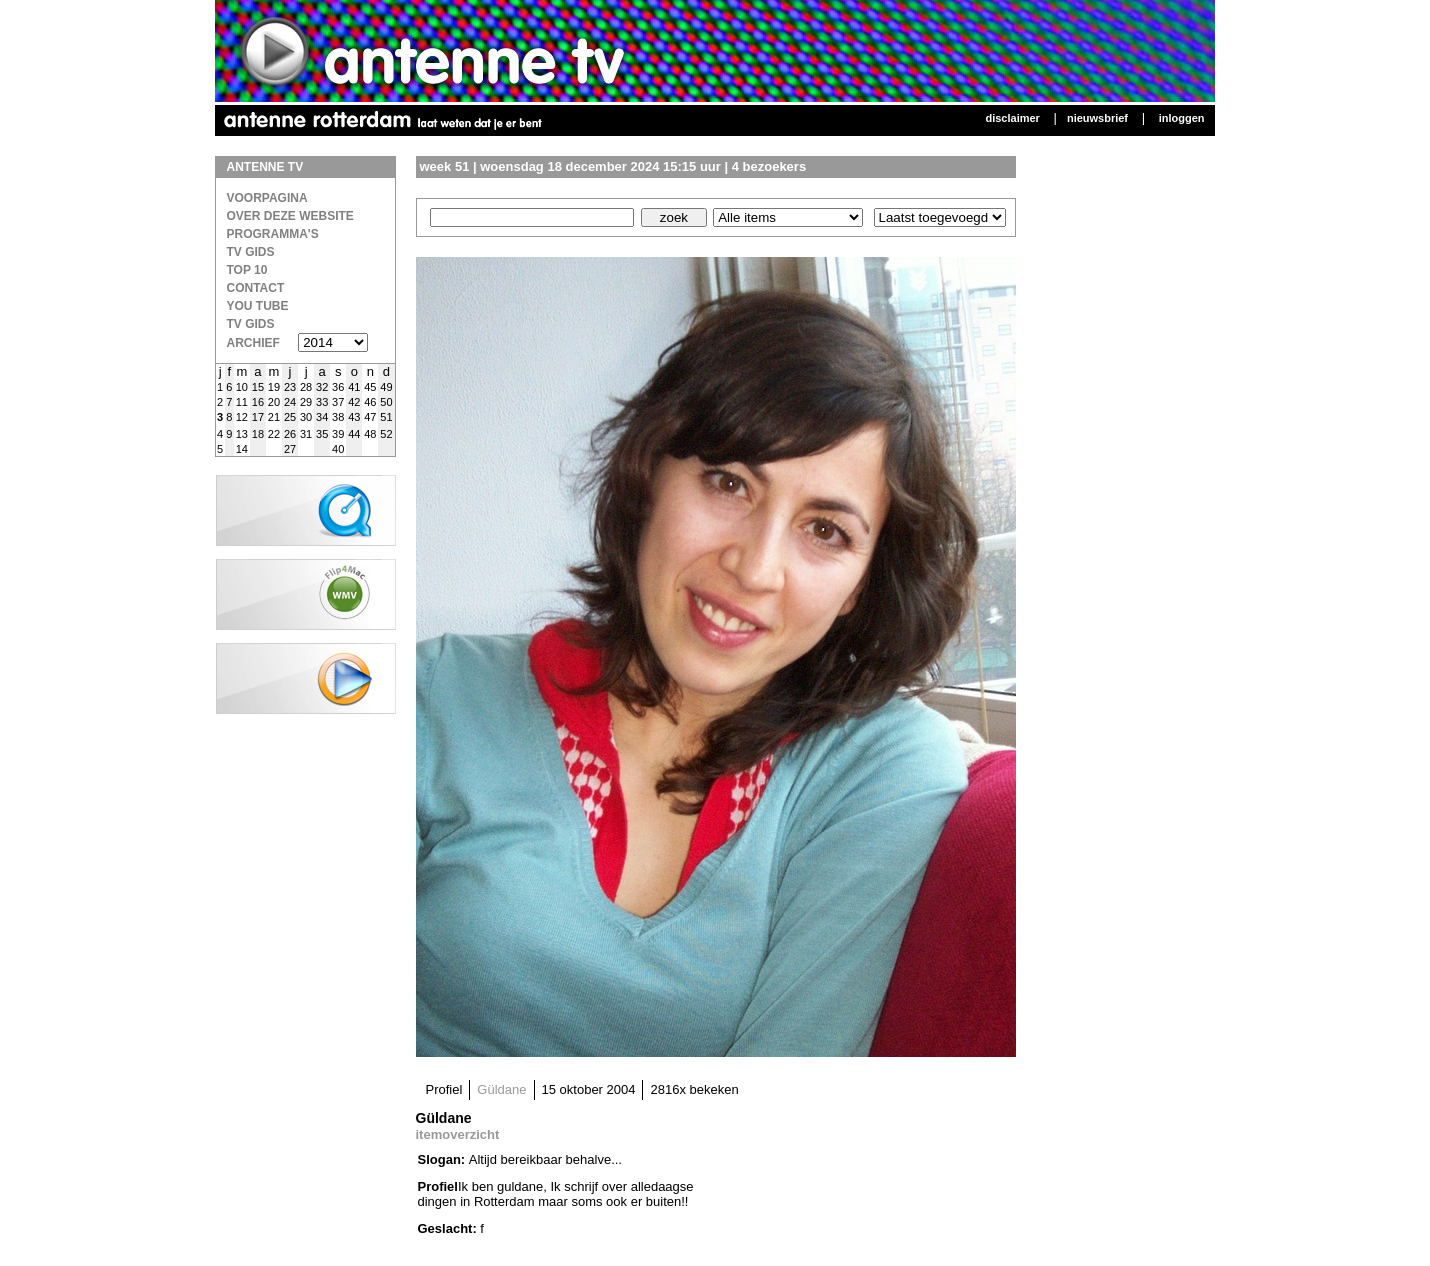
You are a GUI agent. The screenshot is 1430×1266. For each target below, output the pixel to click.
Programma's (273, 234)
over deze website (290, 216)
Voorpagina (267, 198)
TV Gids (251, 252)
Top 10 (247, 270)
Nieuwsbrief (1097, 118)
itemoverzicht (458, 1134)
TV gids (251, 324)
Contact (256, 288)
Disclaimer (1012, 118)
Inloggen (1182, 118)
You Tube (258, 306)
